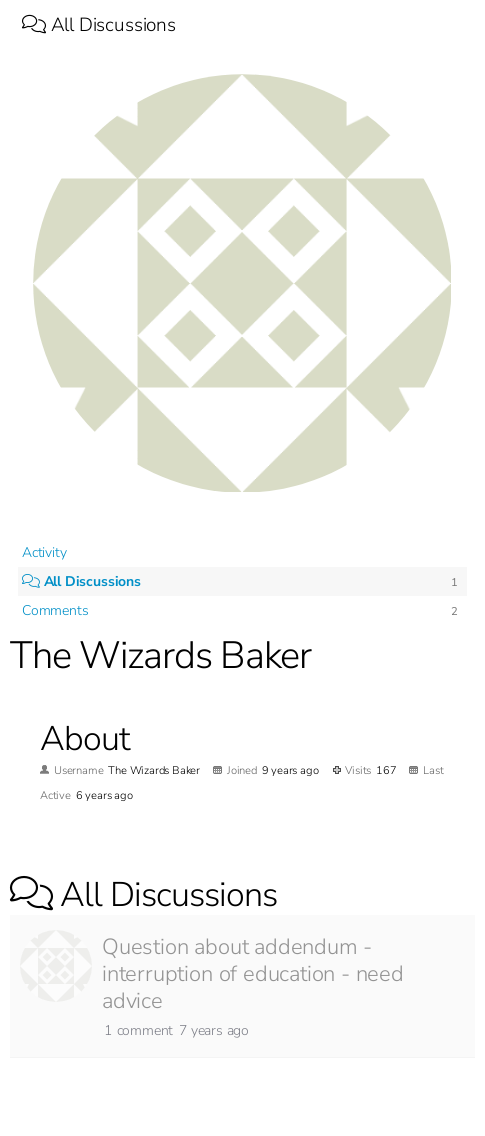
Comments (55, 610)
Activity (44, 552)
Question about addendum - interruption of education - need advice (253, 974)
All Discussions (99, 25)
